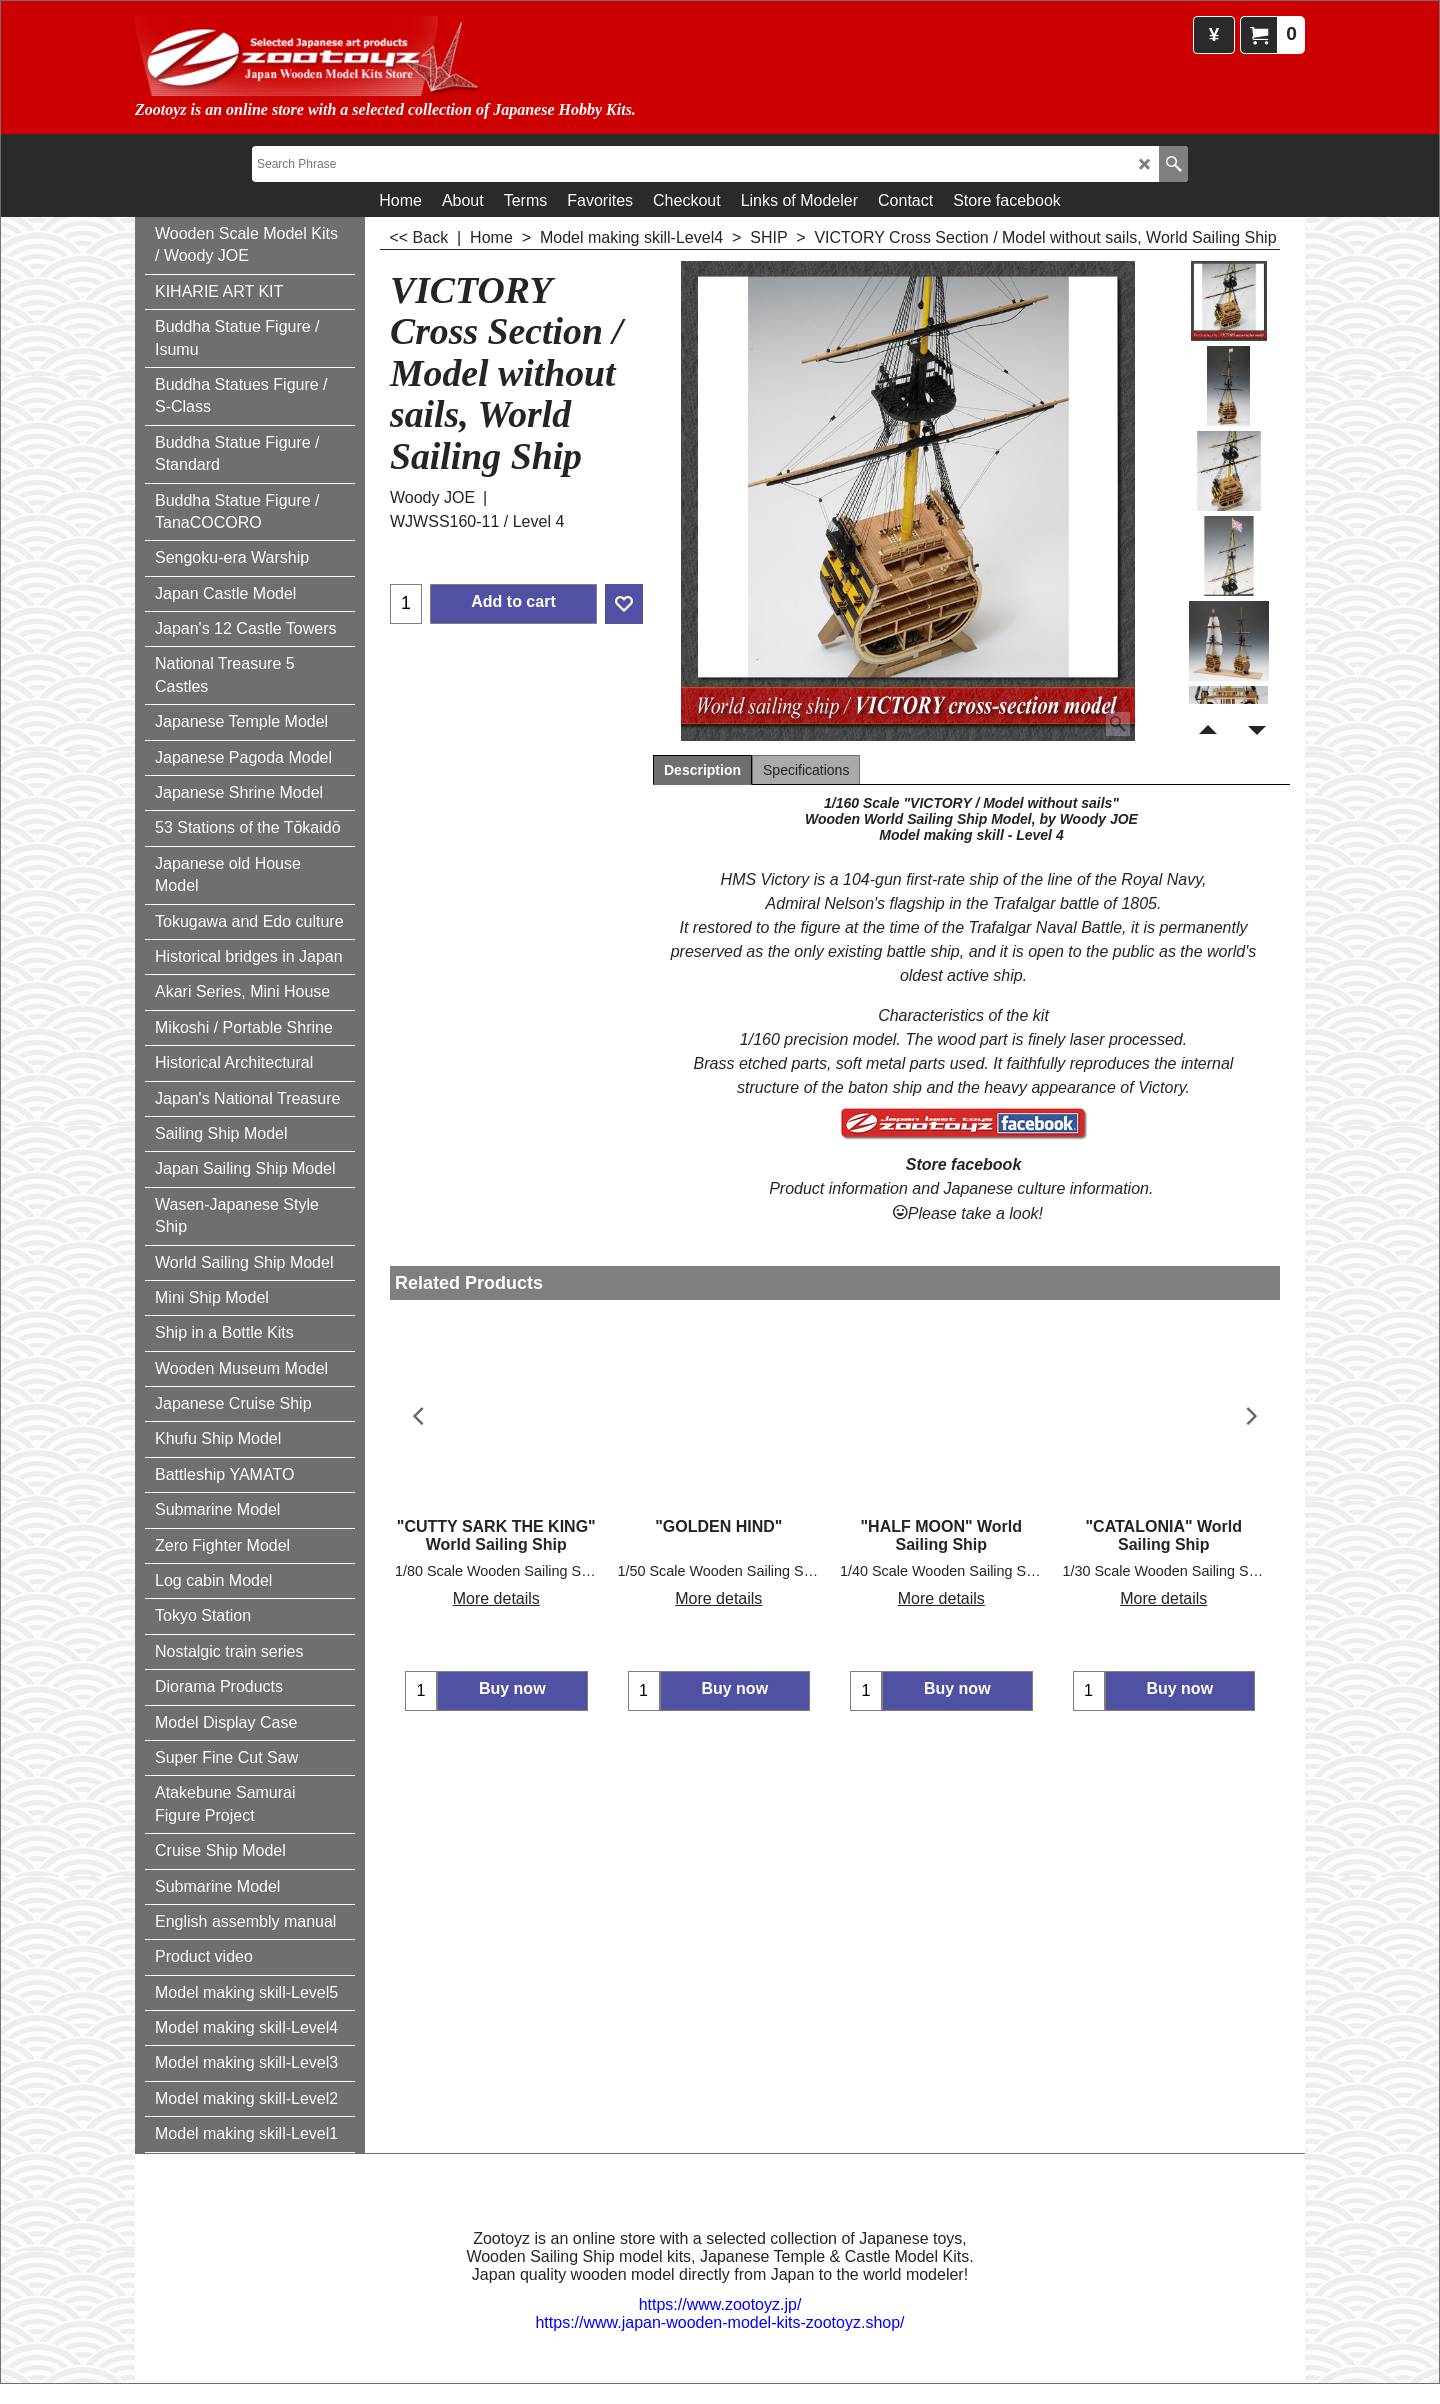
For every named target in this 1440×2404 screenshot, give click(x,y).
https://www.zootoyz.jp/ (720, 2304)
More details (496, 1599)
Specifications (806, 770)
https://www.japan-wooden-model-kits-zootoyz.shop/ (719, 2322)
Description (702, 770)
